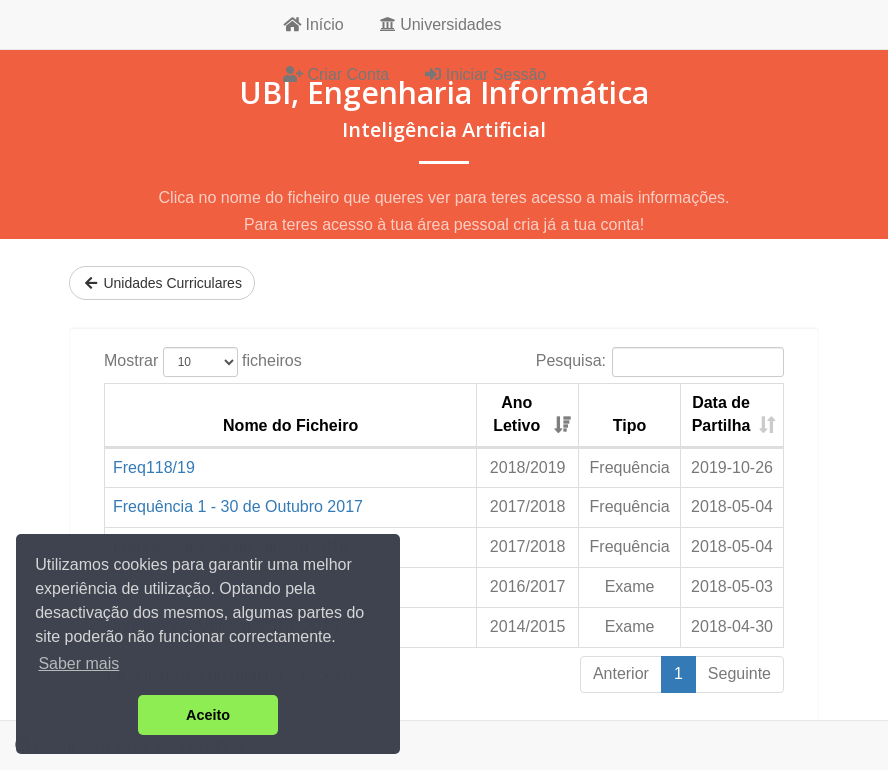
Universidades (441, 24)
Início (313, 24)
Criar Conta (336, 74)
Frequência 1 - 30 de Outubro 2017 (238, 506)
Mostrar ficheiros (203, 362)
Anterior (621, 673)
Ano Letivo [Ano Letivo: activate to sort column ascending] (516, 414)
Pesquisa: (660, 362)
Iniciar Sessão (485, 74)
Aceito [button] (208, 715)
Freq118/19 (154, 467)
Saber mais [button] (78, 663)
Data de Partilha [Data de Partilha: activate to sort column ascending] (721, 414)
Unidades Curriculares (162, 283)
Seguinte (739, 673)
